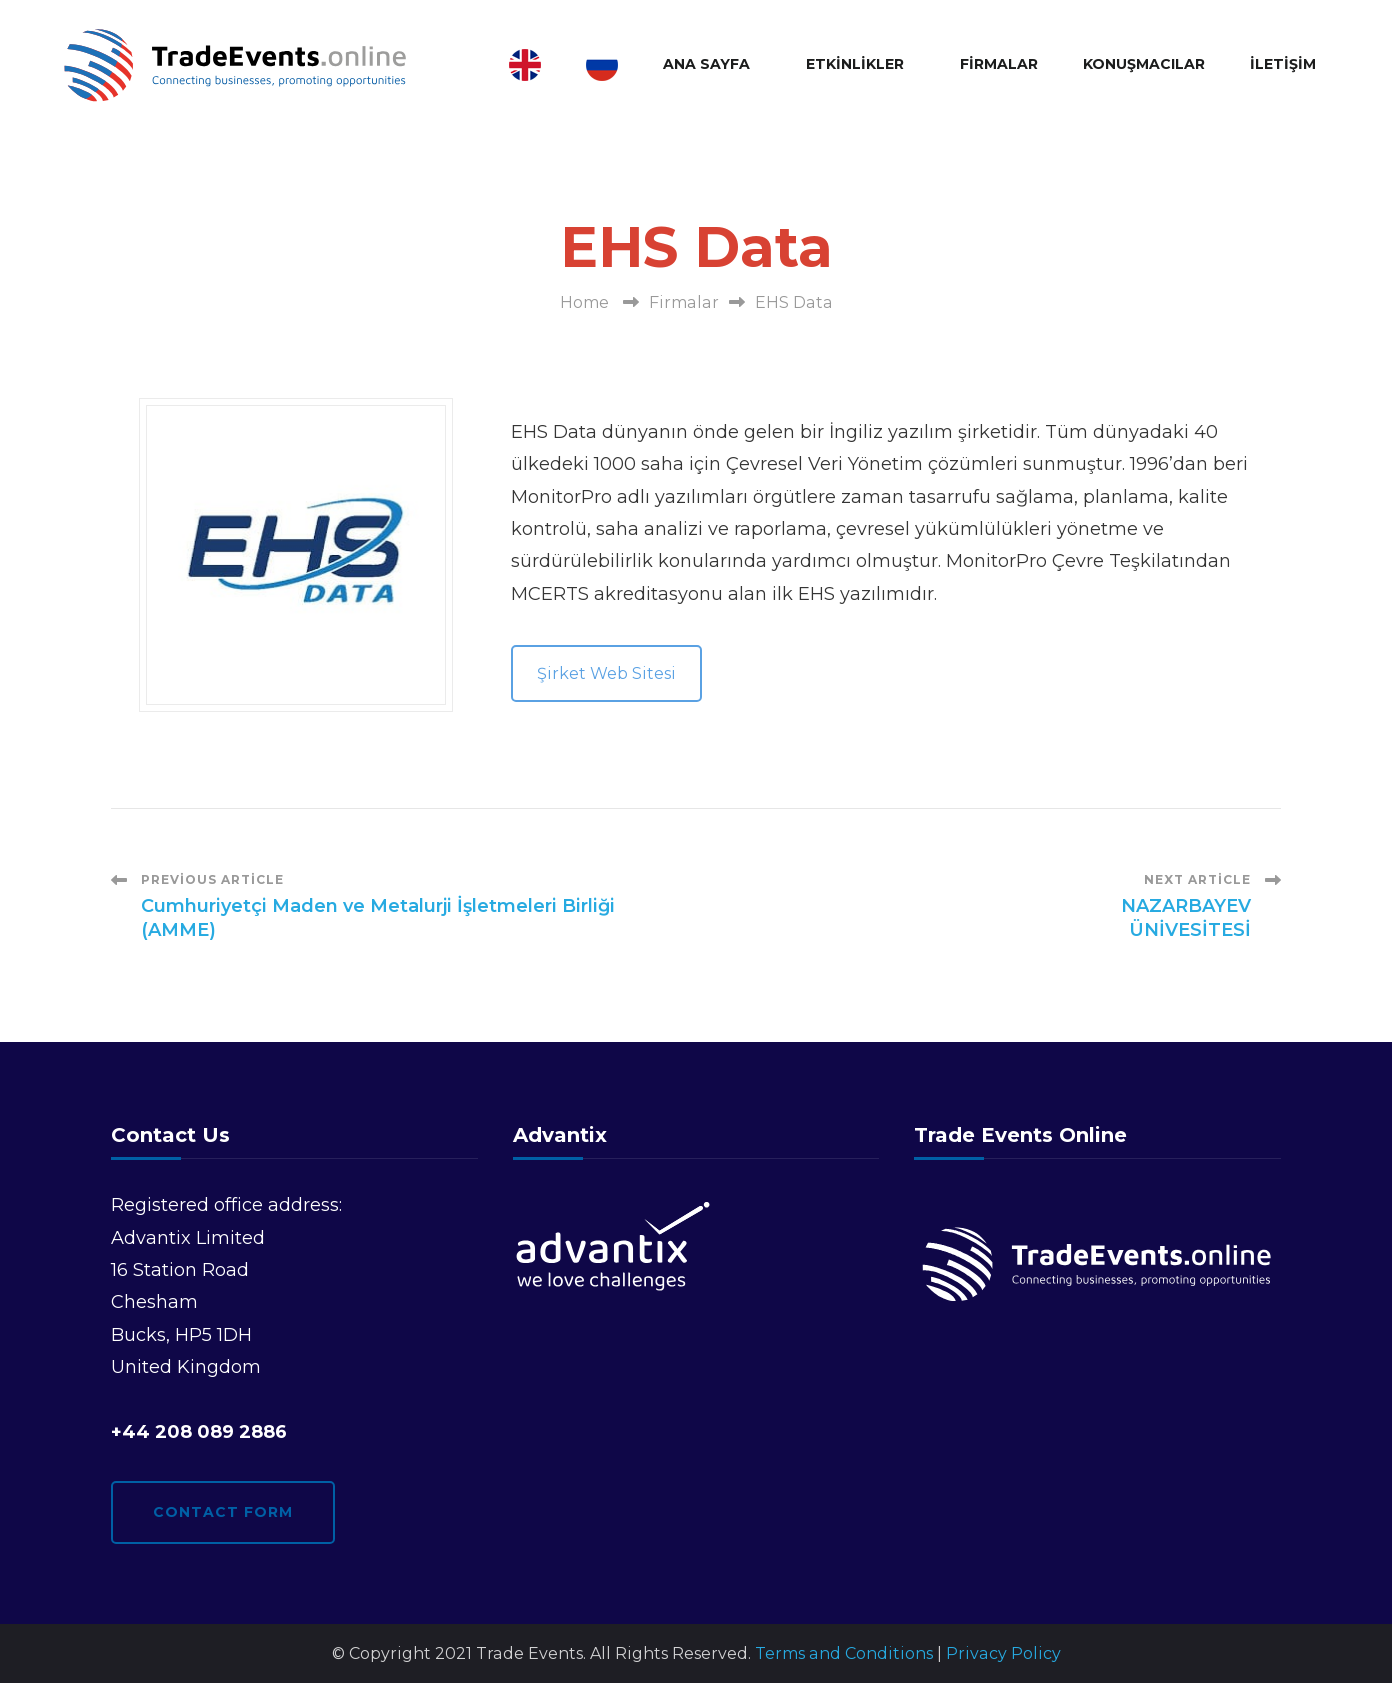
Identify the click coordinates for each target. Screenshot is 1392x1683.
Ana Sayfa (706, 64)
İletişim (1283, 64)
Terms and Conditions (844, 1653)
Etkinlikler (855, 64)
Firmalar (999, 64)
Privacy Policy (1003, 1653)
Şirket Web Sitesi (606, 673)
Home (584, 302)
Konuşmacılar (1144, 64)
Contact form (223, 1512)
